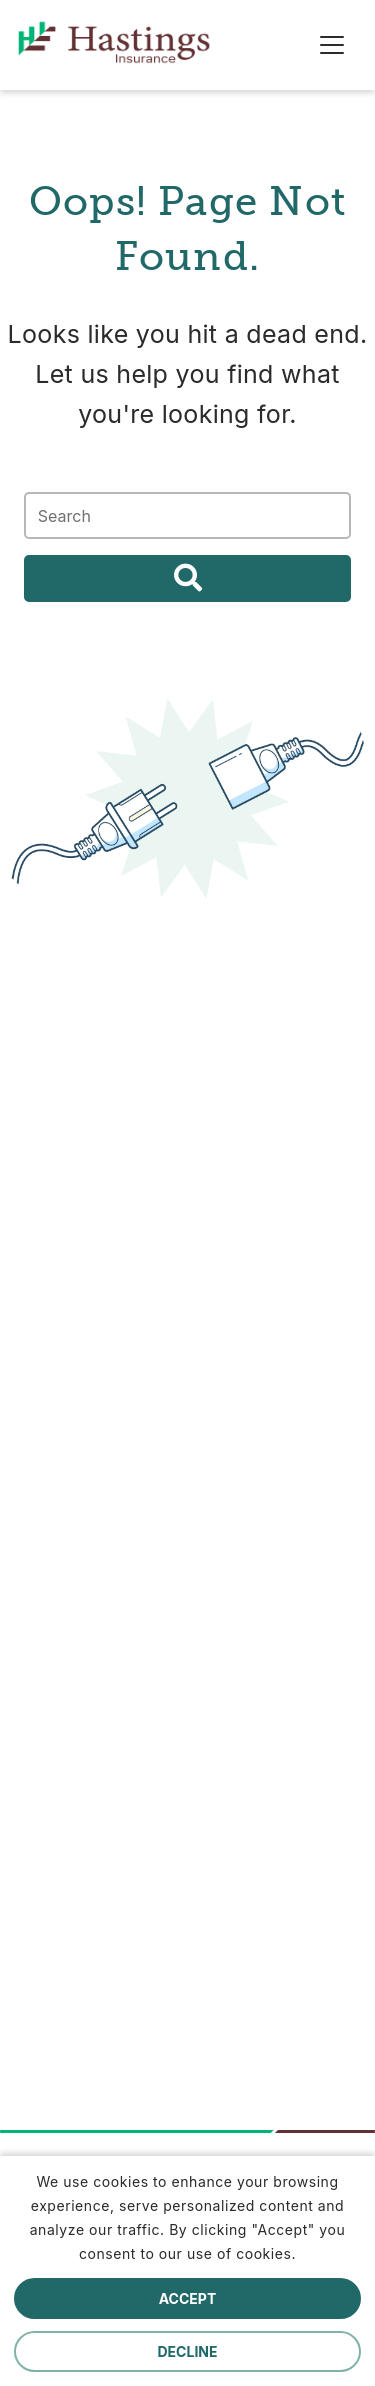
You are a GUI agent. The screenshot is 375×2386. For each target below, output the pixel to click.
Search (187, 578)
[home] (31, 45)
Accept (188, 2298)
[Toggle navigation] (332, 45)
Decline (188, 2351)
